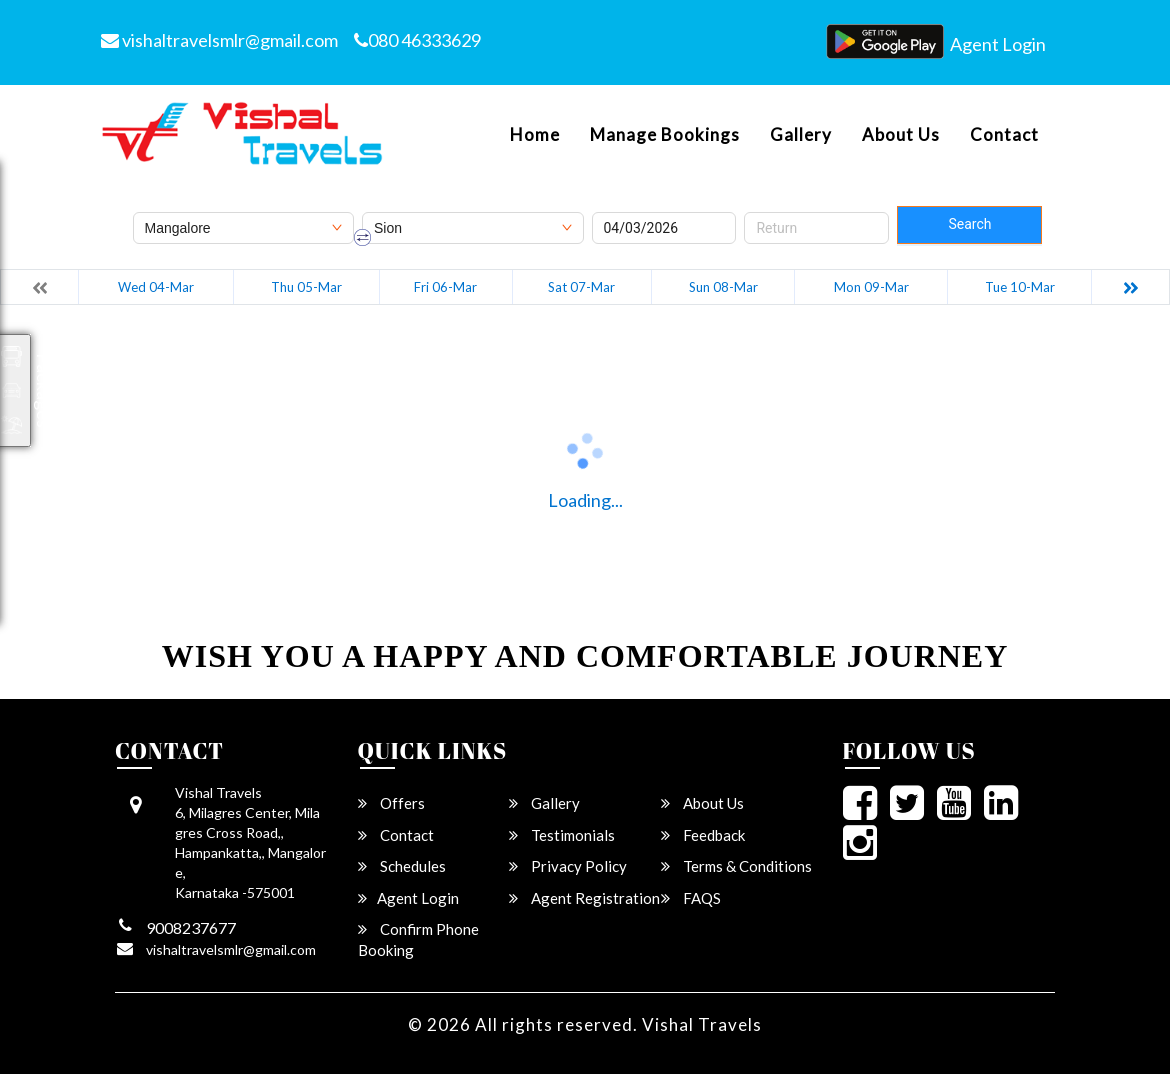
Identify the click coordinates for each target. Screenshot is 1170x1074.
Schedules (402, 866)
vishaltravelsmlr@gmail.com (219, 40)
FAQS (691, 898)
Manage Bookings (665, 135)
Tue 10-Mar (1020, 287)
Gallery (801, 135)
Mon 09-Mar (871, 287)
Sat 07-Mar (581, 287)
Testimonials (562, 835)
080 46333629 (417, 40)
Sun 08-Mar (723, 287)
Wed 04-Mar (156, 287)
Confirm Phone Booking (418, 939)
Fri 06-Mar (445, 287)
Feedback (703, 835)
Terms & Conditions (736, 866)
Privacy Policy (568, 866)
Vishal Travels (702, 1024)
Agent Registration (584, 898)
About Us (901, 135)
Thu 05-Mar (306, 287)
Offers (391, 803)
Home (535, 135)
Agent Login (998, 44)
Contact (1004, 135)
